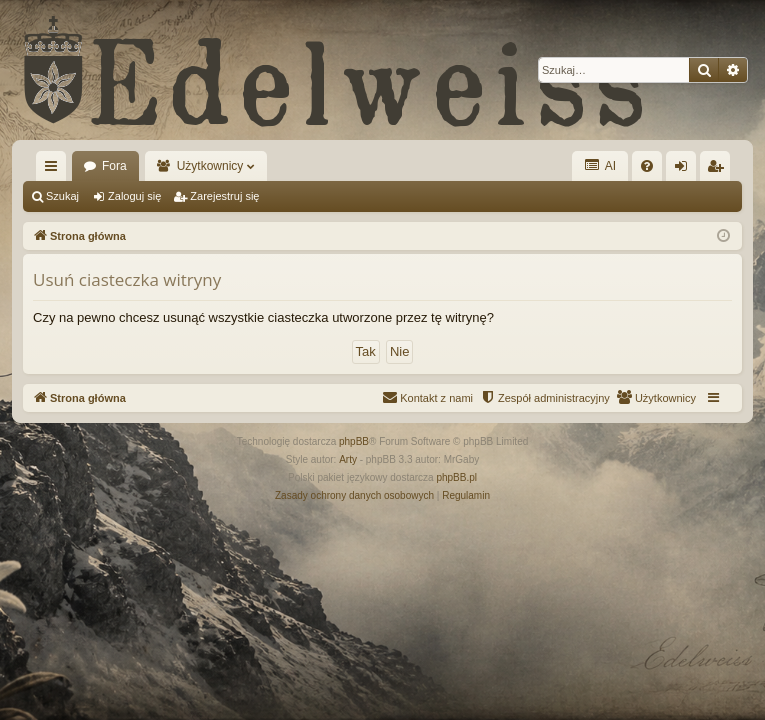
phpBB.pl (456, 477)
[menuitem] (647, 166)
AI (600, 165)
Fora (114, 166)
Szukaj (62, 196)
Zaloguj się (134, 196)
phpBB (354, 441)
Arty (348, 459)
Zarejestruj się (224, 196)
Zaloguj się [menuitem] (685, 170)
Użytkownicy (210, 166)
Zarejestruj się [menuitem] (719, 170)
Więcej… (55, 170)
